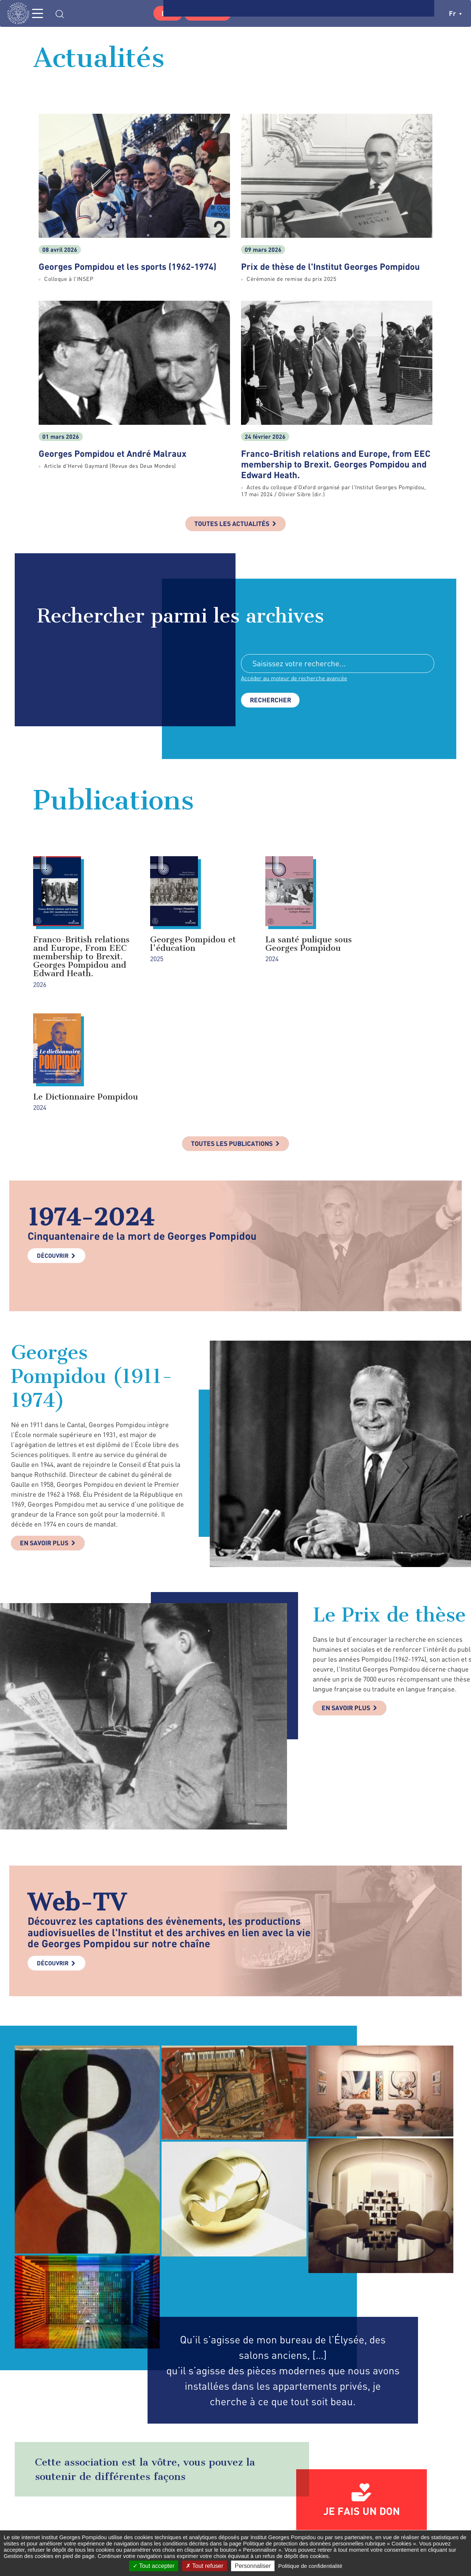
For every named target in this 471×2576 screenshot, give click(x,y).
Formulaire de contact (230, 2520)
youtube (408, 2519)
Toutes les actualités (232, 524)
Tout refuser (204, 2566)
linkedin (388, 2519)
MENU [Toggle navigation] (42, 13)
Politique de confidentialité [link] (310, 2566)
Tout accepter (153, 2566)
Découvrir (52, 1145)
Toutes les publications (232, 1034)
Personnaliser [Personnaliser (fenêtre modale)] (253, 2566)
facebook (336, 2520)
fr (455, 13)
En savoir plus (45, 1434)
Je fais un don (361, 2401)
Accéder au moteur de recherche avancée (294, 678)
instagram (368, 2519)
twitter (351, 2520)
